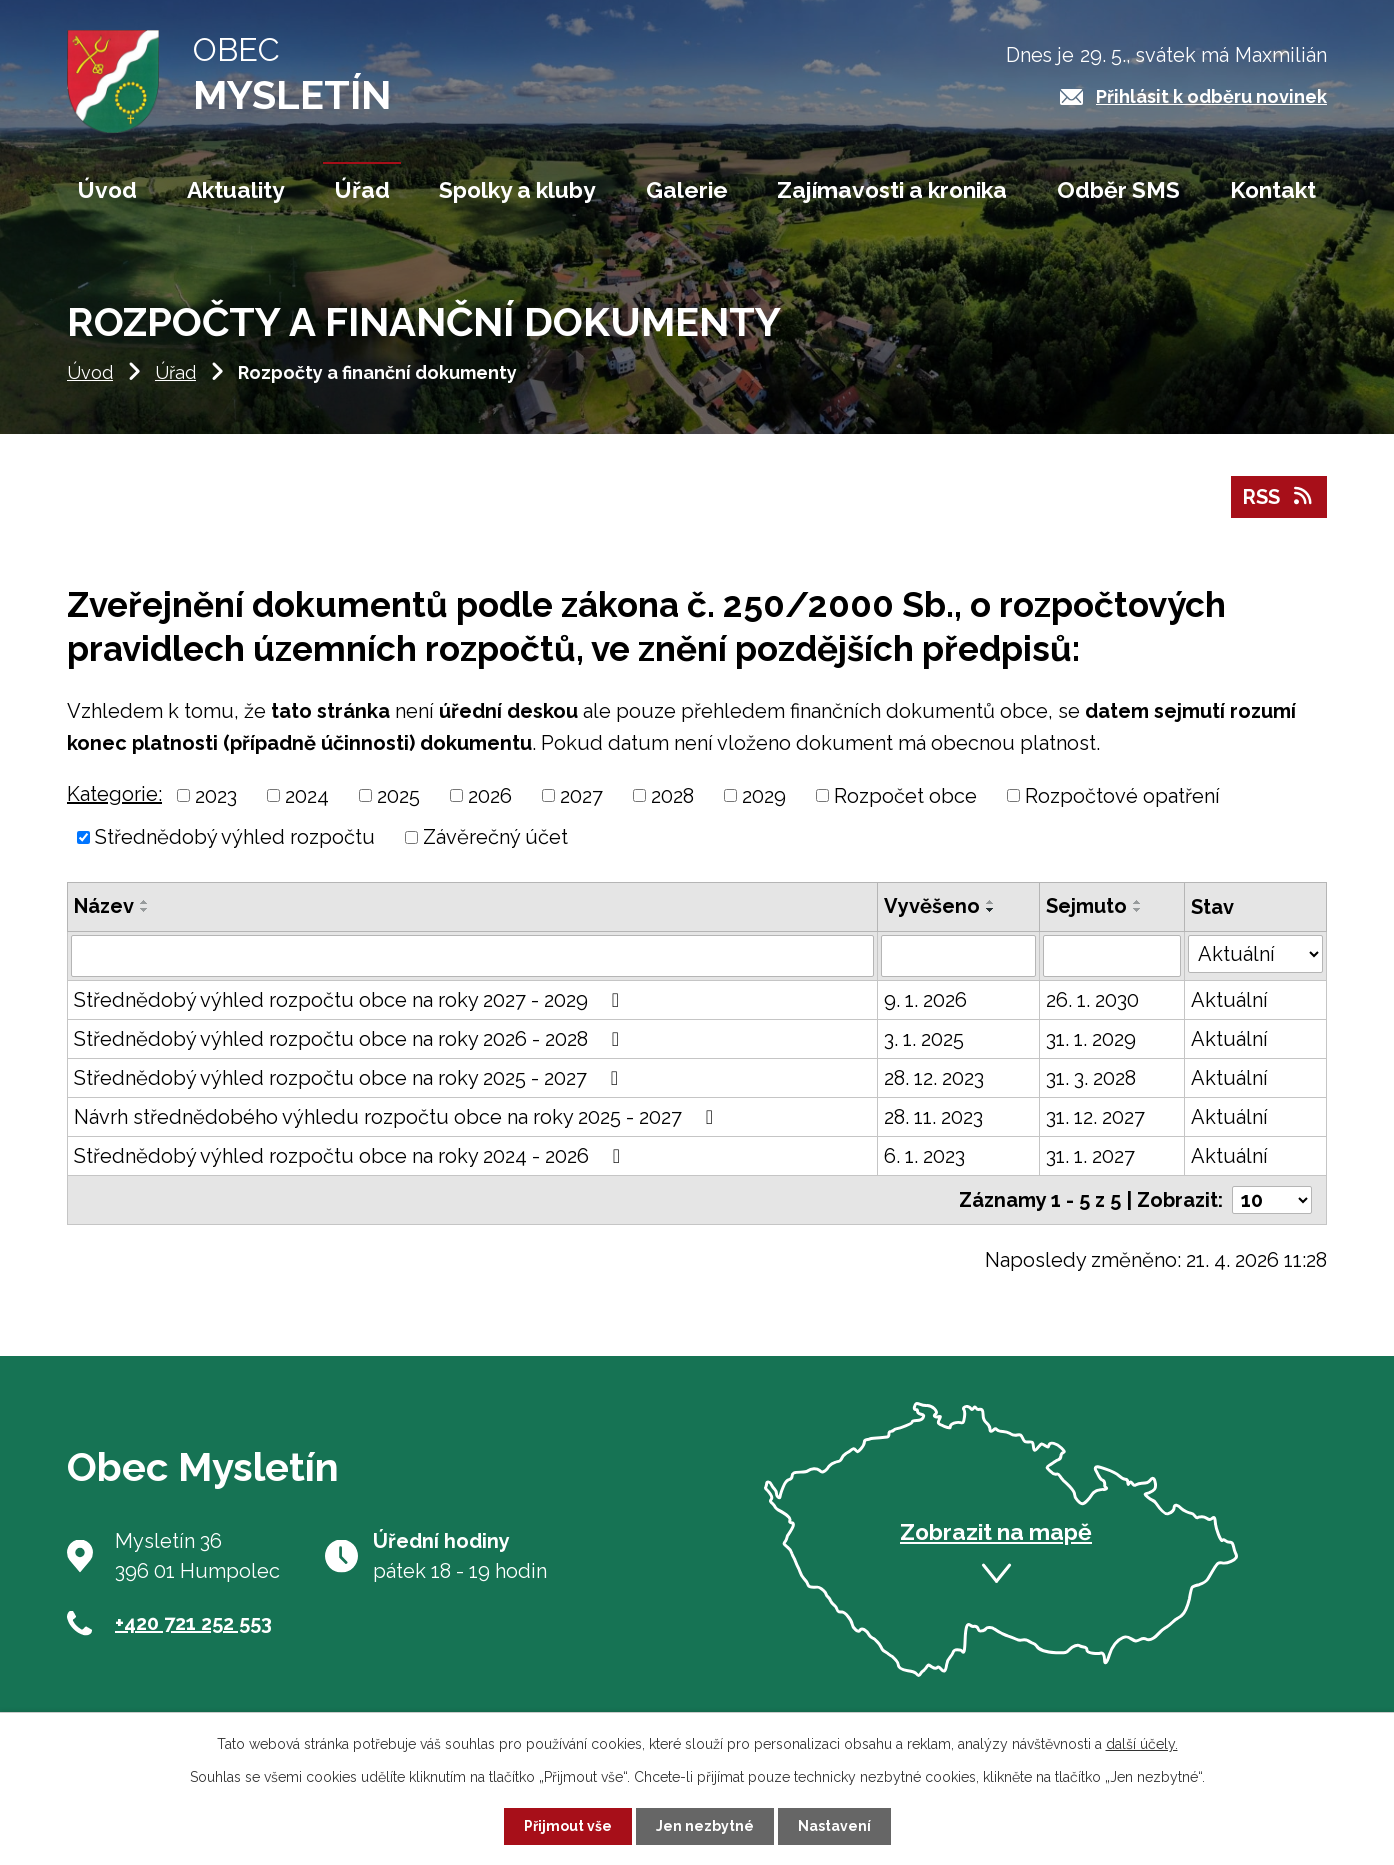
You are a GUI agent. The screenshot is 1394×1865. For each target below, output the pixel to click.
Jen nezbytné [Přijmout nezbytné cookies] (705, 1826)
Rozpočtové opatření (1122, 795)
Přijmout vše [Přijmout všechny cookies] (568, 1826)
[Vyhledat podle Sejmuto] (1112, 956)
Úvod (90, 372)
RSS (1279, 497)
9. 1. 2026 (925, 1000)
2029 (764, 795)
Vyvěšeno (932, 906)
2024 (307, 795)
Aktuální (1229, 1000)
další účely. (1142, 1744)
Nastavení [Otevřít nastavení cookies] (834, 1826)
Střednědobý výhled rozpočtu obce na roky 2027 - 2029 (351, 1000)
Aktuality (236, 190)
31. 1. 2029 (1091, 1039)
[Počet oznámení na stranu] (1272, 1200)
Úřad (175, 372)
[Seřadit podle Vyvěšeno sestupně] (991, 910)
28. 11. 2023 (933, 1117)
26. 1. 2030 (1092, 1000)
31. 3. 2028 (1091, 1078)
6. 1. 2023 (924, 1156)
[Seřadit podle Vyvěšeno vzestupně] (991, 902)
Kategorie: (114, 794)
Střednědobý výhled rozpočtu (235, 837)
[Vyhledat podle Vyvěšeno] (959, 956)
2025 (398, 795)
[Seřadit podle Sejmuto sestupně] (1138, 910)
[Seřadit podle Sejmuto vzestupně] (1138, 902)
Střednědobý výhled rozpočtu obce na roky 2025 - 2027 (350, 1078)
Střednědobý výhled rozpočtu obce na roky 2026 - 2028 (351, 1039)
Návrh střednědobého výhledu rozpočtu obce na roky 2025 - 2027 (398, 1117)
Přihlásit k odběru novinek (1211, 96)
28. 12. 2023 (934, 1078)
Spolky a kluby (517, 190)
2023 (216, 795)
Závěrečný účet (495, 837)
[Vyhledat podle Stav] (1255, 954)
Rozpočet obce (905, 795)
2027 (581, 795)
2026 (490, 795)
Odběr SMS (1118, 190)
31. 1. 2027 (1090, 1156)
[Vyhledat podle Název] (472, 956)
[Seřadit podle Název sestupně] (145, 910)
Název (104, 906)
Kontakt (1273, 190)
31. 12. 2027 (1095, 1117)
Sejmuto (1086, 906)
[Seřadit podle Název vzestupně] (145, 902)
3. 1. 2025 (924, 1039)
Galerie (687, 190)
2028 (672, 795)
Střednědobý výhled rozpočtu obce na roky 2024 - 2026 (351, 1156)
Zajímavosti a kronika (892, 190)
